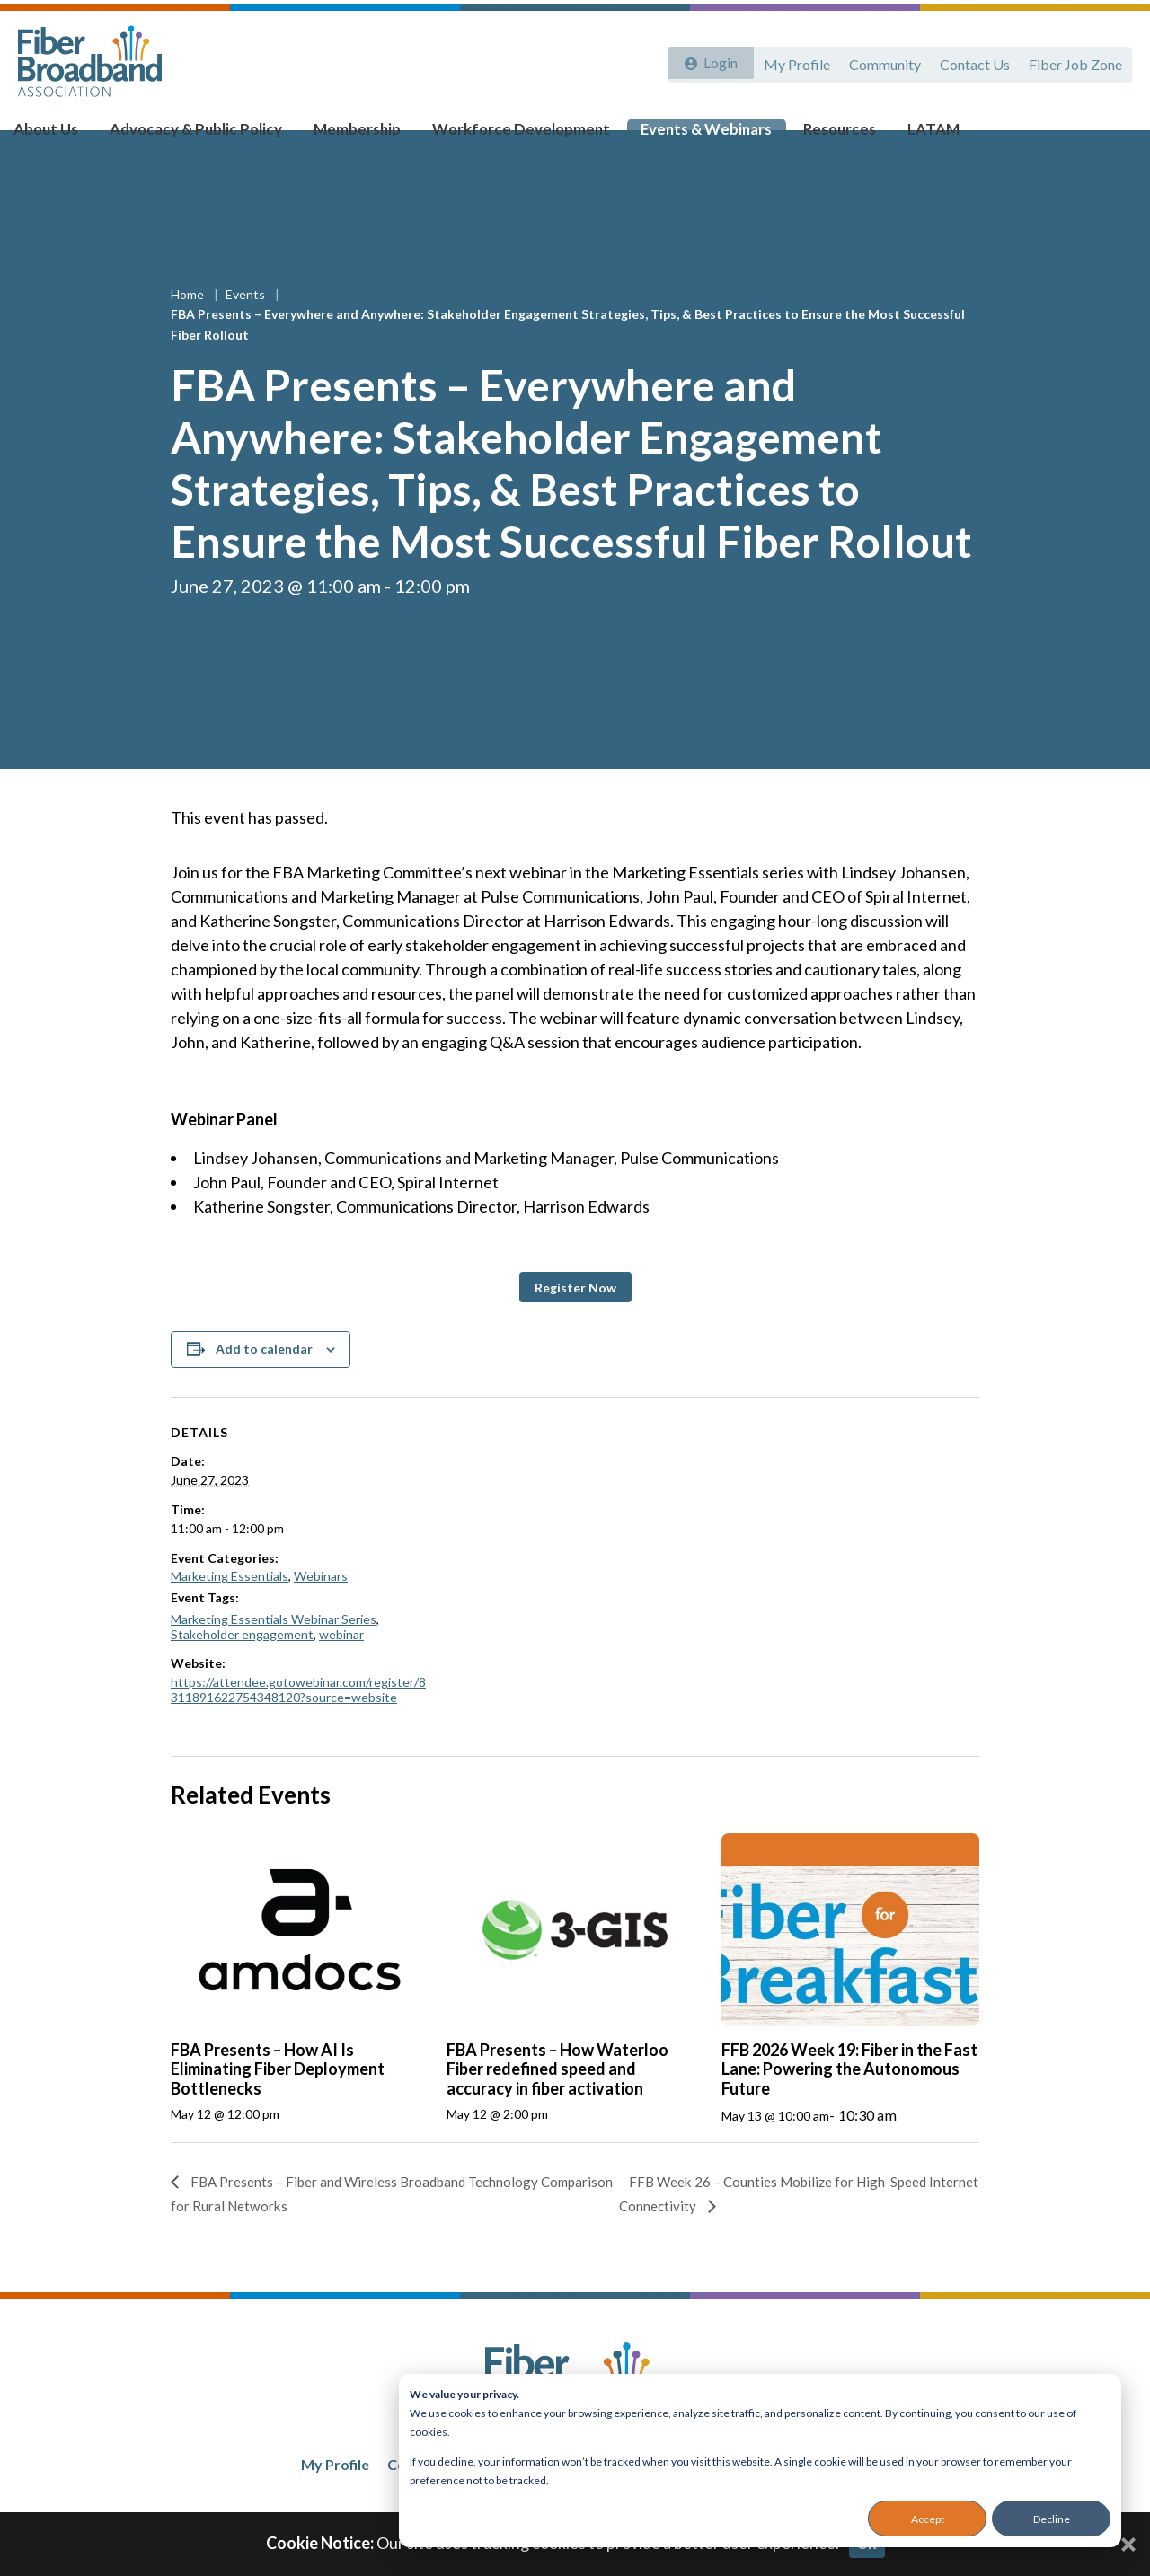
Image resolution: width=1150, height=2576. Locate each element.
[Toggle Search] (1110, 136)
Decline (1051, 2519)
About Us (61, 136)
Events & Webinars (684, 136)
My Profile (788, 60)
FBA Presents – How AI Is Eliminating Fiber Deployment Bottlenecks (278, 2104)
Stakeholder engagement (242, 1669)
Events (247, 329)
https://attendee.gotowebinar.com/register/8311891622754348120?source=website (298, 1724)
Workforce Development (508, 136)
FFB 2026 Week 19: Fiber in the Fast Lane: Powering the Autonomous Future (849, 2104)
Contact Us (971, 60)
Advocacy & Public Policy (201, 136)
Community (879, 60)
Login (716, 60)
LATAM (898, 136)
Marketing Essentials (229, 1611)
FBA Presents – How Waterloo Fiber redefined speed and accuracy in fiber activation (557, 2104)
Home (189, 329)
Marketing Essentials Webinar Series (273, 1654)
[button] (575, 1322)
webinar (341, 1669)
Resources (810, 136)
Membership (353, 136)
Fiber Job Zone (1074, 60)
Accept (927, 2519)
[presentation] (300, 1964)
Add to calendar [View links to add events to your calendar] (264, 1383)
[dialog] (760, 2460)
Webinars (321, 1611)
